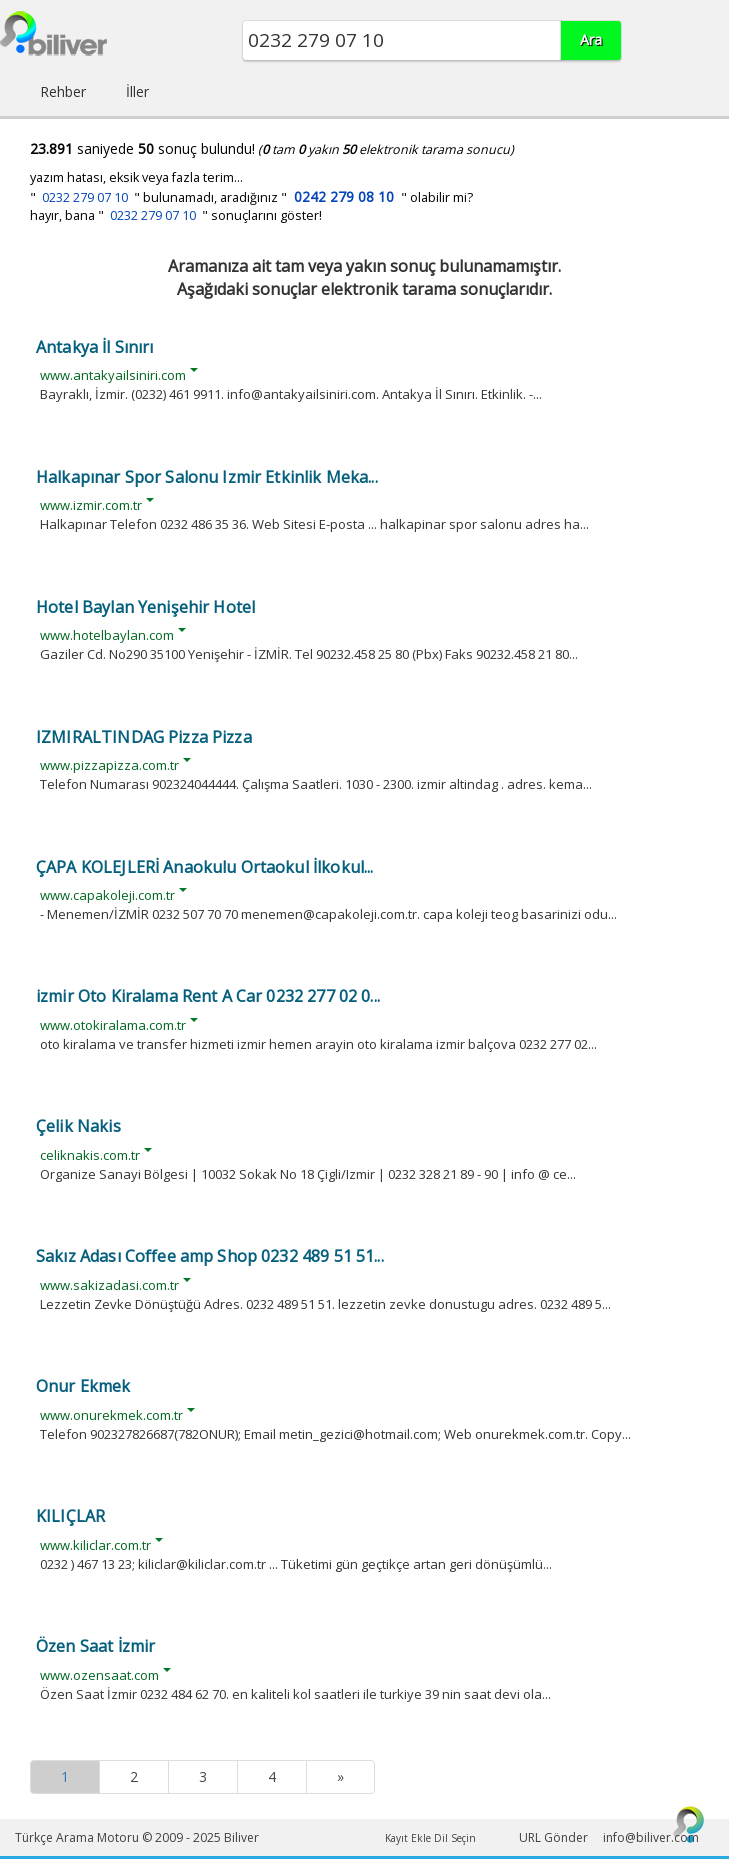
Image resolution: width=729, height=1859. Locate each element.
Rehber (63, 91)
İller (137, 91)
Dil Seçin (455, 1838)
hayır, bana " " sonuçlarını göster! (176, 215)
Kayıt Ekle (408, 1838)
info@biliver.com (651, 1837)
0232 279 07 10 (85, 197)
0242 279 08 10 (344, 196)
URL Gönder (553, 1837)
